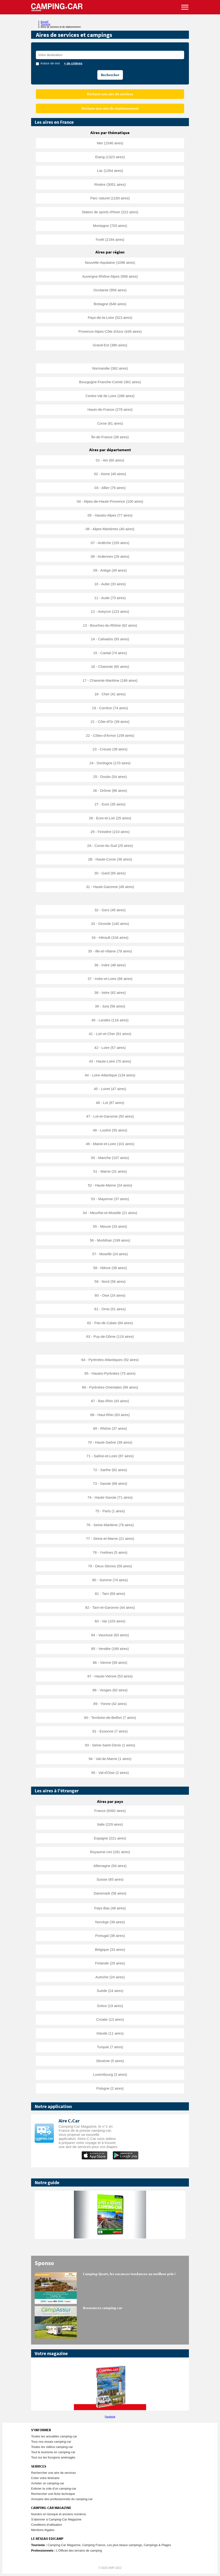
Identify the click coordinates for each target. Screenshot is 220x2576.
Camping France (93, 2545)
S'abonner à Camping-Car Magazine (56, 2519)
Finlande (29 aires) (110, 1963)
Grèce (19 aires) (110, 2006)
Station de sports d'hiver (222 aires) (110, 212)
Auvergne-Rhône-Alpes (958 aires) (110, 276)
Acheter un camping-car (47, 2483)
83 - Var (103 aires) (110, 1621)
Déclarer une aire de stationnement (110, 108)
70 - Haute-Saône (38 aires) (110, 1442)
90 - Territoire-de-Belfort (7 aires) (110, 1717)
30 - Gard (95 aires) (110, 873)
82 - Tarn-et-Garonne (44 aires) (110, 1607)
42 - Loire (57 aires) (110, 1048)
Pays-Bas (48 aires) (110, 1908)
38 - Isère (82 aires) (110, 992)
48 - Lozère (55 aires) (110, 1130)
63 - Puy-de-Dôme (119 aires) (110, 1336)
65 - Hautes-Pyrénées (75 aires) (109, 1373)
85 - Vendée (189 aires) (110, 1649)
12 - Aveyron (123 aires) (110, 611)
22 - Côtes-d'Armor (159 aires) (110, 735)
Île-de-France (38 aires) (110, 437)
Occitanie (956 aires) (110, 290)
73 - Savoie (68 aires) (110, 1483)
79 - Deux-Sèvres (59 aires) (110, 1566)
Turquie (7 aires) (110, 2047)
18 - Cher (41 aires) (110, 694)
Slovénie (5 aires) (110, 2061)
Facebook (110, 2416)
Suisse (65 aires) (110, 1879)
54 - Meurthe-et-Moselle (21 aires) (110, 1213)
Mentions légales (43, 2530)
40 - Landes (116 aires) (109, 1020)
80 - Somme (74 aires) (110, 1580)
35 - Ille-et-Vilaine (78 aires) (110, 951)
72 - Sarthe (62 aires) (110, 1470)
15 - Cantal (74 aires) (110, 653)
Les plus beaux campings (124, 2545)
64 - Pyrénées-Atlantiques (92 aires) (110, 1360)
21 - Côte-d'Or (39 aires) (110, 722)
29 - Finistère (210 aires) (109, 832)
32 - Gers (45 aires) (110, 910)
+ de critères (73, 63)
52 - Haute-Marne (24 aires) (110, 1185)
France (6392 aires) (110, 1811)
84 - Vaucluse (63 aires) (110, 1635)
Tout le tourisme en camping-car (53, 2452)
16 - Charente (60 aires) (110, 666)
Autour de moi (50, 63)
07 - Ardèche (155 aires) (110, 543)
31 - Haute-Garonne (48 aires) (110, 887)
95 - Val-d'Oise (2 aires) (110, 1773)
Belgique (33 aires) (110, 1949)
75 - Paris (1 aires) (110, 1511)
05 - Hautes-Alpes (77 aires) (110, 515)
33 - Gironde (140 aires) (110, 924)
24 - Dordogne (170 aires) (110, 763)
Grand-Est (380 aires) (110, 345)
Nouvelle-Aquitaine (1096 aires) (110, 262)
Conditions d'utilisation (46, 2524)
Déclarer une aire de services (110, 94)
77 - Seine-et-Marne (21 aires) (110, 1538)
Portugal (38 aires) (110, 1936)
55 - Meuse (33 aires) (110, 1226)
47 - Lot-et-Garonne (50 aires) (110, 1116)
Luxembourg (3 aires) (110, 2074)
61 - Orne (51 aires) (110, 1309)
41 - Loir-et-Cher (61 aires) (110, 1034)
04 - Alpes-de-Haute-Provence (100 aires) (110, 501)
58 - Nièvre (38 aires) (110, 1268)
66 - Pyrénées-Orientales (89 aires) (110, 1387)
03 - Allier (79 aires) (110, 488)
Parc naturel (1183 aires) (110, 198)
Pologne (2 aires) (110, 2088)
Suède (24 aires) (110, 1991)
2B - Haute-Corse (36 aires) (110, 859)
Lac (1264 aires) (110, 171)
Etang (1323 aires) (110, 157)
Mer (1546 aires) (110, 143)
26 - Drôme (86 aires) (110, 790)
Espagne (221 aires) (110, 1838)
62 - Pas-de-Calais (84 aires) (110, 1323)
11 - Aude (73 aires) (110, 598)
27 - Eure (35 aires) (109, 804)
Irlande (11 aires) (109, 2033)
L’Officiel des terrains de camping (79, 2550)
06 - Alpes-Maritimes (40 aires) (110, 529)
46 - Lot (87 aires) (110, 1103)
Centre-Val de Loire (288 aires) (110, 396)
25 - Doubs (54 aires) (110, 777)
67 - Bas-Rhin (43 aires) (110, 1401)
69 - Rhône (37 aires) (110, 1428)
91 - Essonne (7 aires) (110, 1731)
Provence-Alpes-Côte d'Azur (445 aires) (110, 331)
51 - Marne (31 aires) (110, 1171)
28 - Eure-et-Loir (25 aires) (110, 818)
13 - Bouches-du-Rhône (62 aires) (110, 625)
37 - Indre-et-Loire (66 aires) (110, 979)
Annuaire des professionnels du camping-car (62, 2499)
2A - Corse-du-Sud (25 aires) (110, 846)
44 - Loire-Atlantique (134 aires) (110, 1075)
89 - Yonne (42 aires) (109, 1704)
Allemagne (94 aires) (110, 1866)
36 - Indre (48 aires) (110, 965)
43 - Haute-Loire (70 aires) (110, 1061)
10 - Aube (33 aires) (110, 584)
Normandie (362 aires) (110, 368)
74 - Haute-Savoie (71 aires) (110, 1497)
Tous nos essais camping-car (51, 2441)
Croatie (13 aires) (110, 2019)
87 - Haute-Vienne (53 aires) (110, 1676)
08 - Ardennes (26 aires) (110, 556)
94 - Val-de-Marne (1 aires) (110, 1759)
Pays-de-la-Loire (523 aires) (110, 317)
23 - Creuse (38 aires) (110, 749)
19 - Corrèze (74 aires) (110, 708)
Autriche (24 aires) (110, 1977)
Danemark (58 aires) (110, 1893)
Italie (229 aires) (110, 1824)
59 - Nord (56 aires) (110, 1281)
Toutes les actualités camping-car (54, 2436)
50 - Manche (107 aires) (110, 1158)
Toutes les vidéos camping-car (52, 2447)
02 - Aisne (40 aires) (110, 474)
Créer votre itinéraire (45, 2478)
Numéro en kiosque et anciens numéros (58, 2514)
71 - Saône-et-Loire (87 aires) (110, 1456)
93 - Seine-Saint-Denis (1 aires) (110, 1745)
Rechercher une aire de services (53, 2473)
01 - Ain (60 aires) (110, 460)
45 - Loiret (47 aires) (110, 1089)
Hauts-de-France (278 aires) (110, 409)
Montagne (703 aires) (110, 226)
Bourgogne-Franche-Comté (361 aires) (110, 382)
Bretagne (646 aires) (110, 304)
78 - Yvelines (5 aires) (110, 1552)
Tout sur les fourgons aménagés (53, 2457)
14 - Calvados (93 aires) (110, 639)
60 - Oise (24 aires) (110, 1295)
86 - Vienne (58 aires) (110, 1662)
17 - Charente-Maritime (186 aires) (110, 680)
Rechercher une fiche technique (53, 2494)
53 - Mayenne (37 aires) (110, 1199)
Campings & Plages (157, 2545)
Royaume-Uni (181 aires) (110, 1852)
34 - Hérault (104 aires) (110, 937)
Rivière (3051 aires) (110, 184)
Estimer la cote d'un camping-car (53, 2488)
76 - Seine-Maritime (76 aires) (110, 1525)
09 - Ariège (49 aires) (110, 570)
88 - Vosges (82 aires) (110, 1690)
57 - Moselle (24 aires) (110, 1254)
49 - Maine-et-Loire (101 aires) (110, 1144)
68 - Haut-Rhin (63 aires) (110, 1415)
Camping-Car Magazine (64, 2545)
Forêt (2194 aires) (110, 239)
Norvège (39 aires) (110, 1922)
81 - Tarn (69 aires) (110, 1594)
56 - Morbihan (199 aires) (110, 1240)
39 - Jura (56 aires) (110, 1006)
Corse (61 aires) (110, 423)
